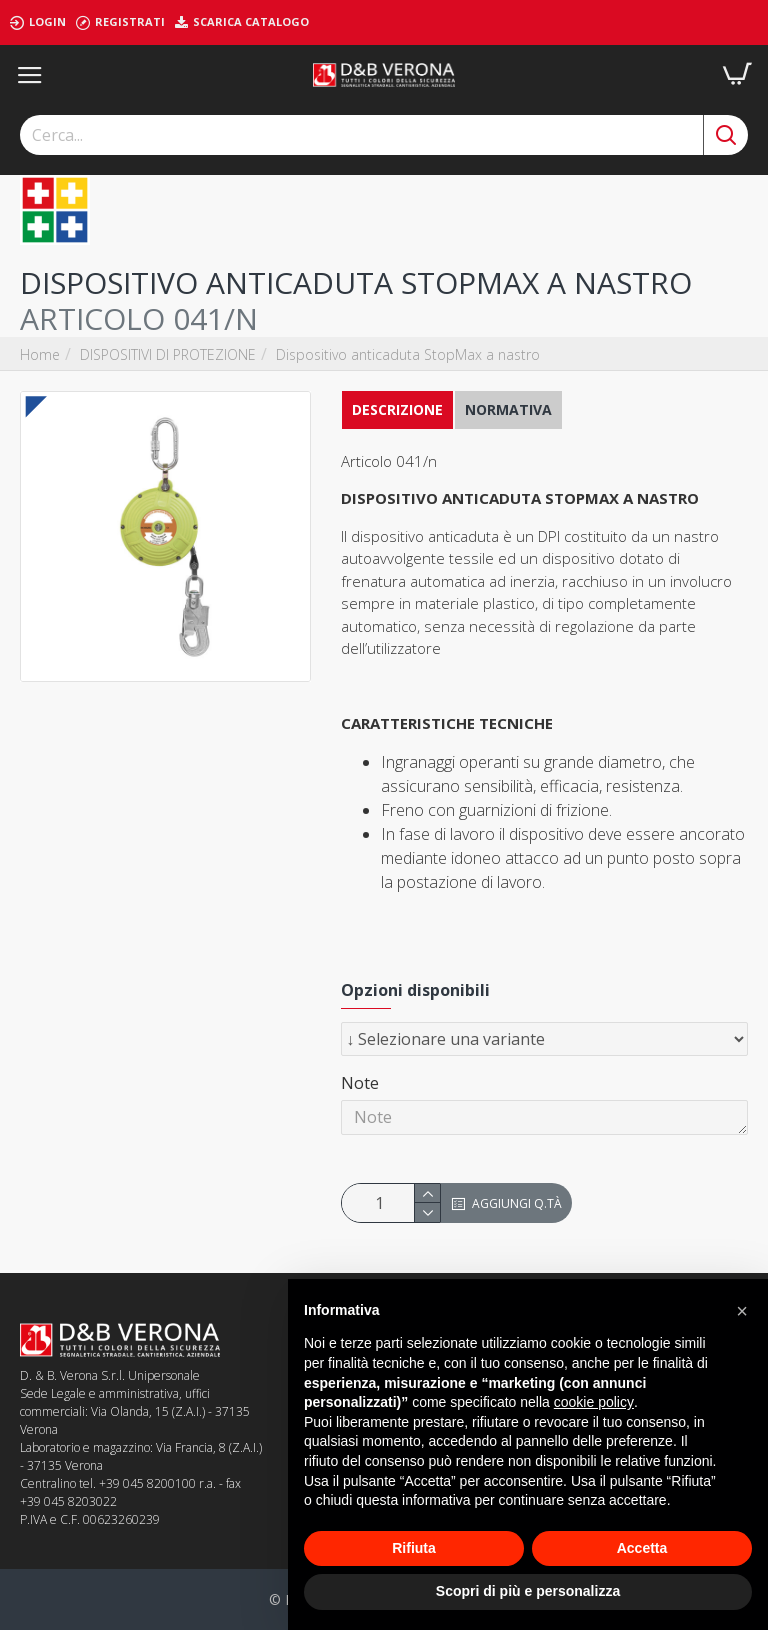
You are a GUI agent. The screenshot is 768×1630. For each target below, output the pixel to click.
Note (360, 1083)
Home (40, 354)
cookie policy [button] (594, 1402)
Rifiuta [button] (414, 1548)
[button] (742, 1311)
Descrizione (397, 409)
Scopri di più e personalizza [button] (528, 1591)
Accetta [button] (642, 1548)
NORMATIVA (508, 409)
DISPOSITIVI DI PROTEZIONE (168, 354)
